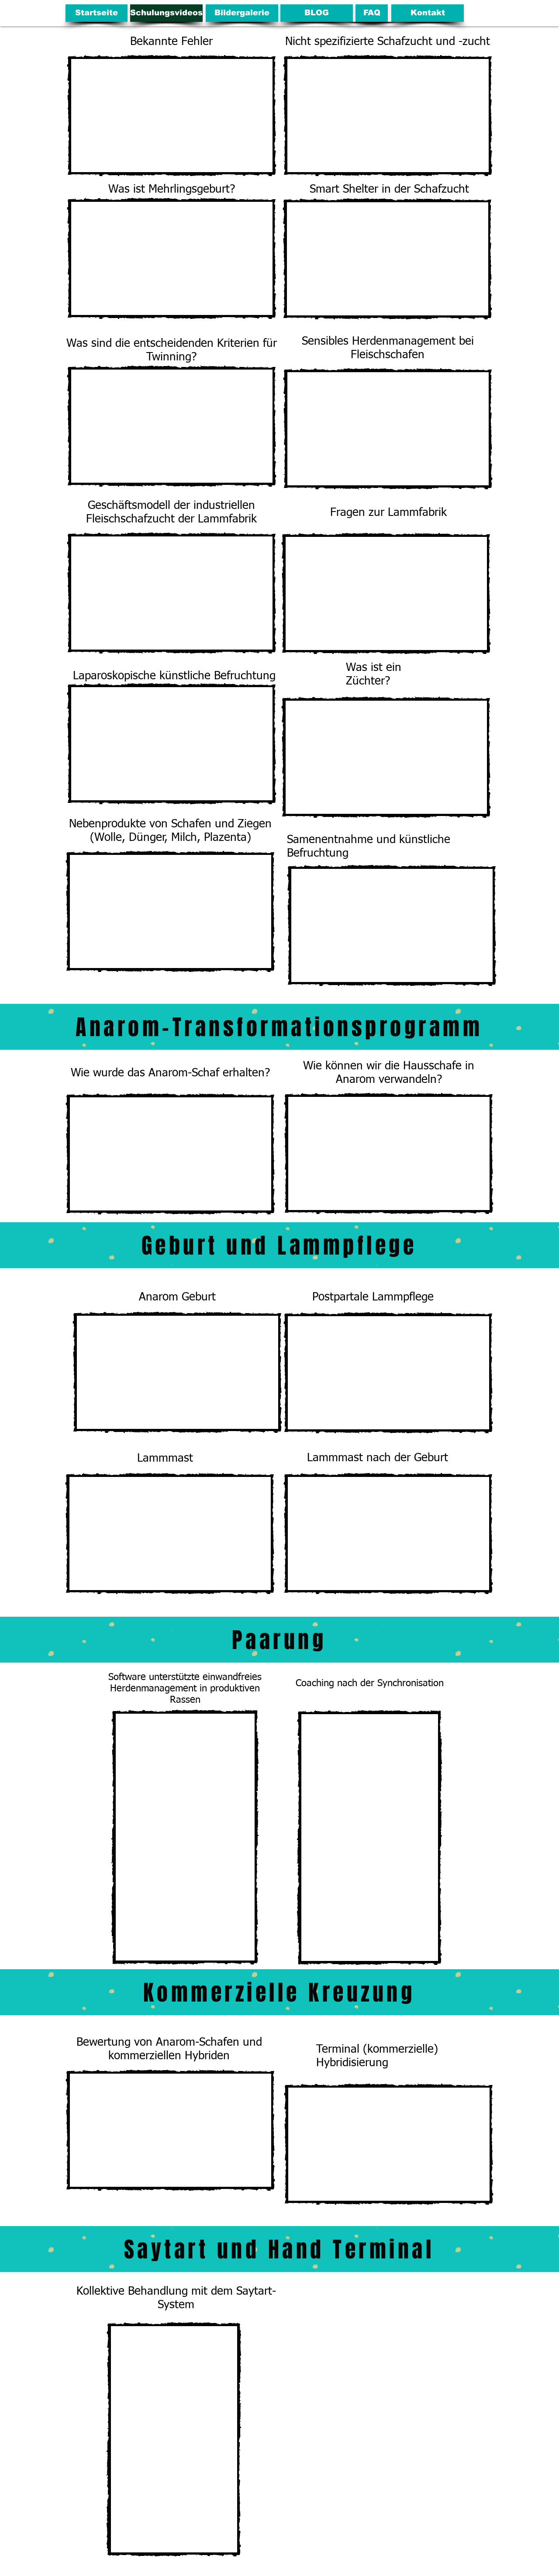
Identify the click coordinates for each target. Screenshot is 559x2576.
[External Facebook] (185, 1837)
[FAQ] (371, 13)
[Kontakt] (427, 13)
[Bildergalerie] (242, 13)
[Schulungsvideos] (166, 13)
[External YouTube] (172, 115)
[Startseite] (97, 13)
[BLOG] (316, 13)
